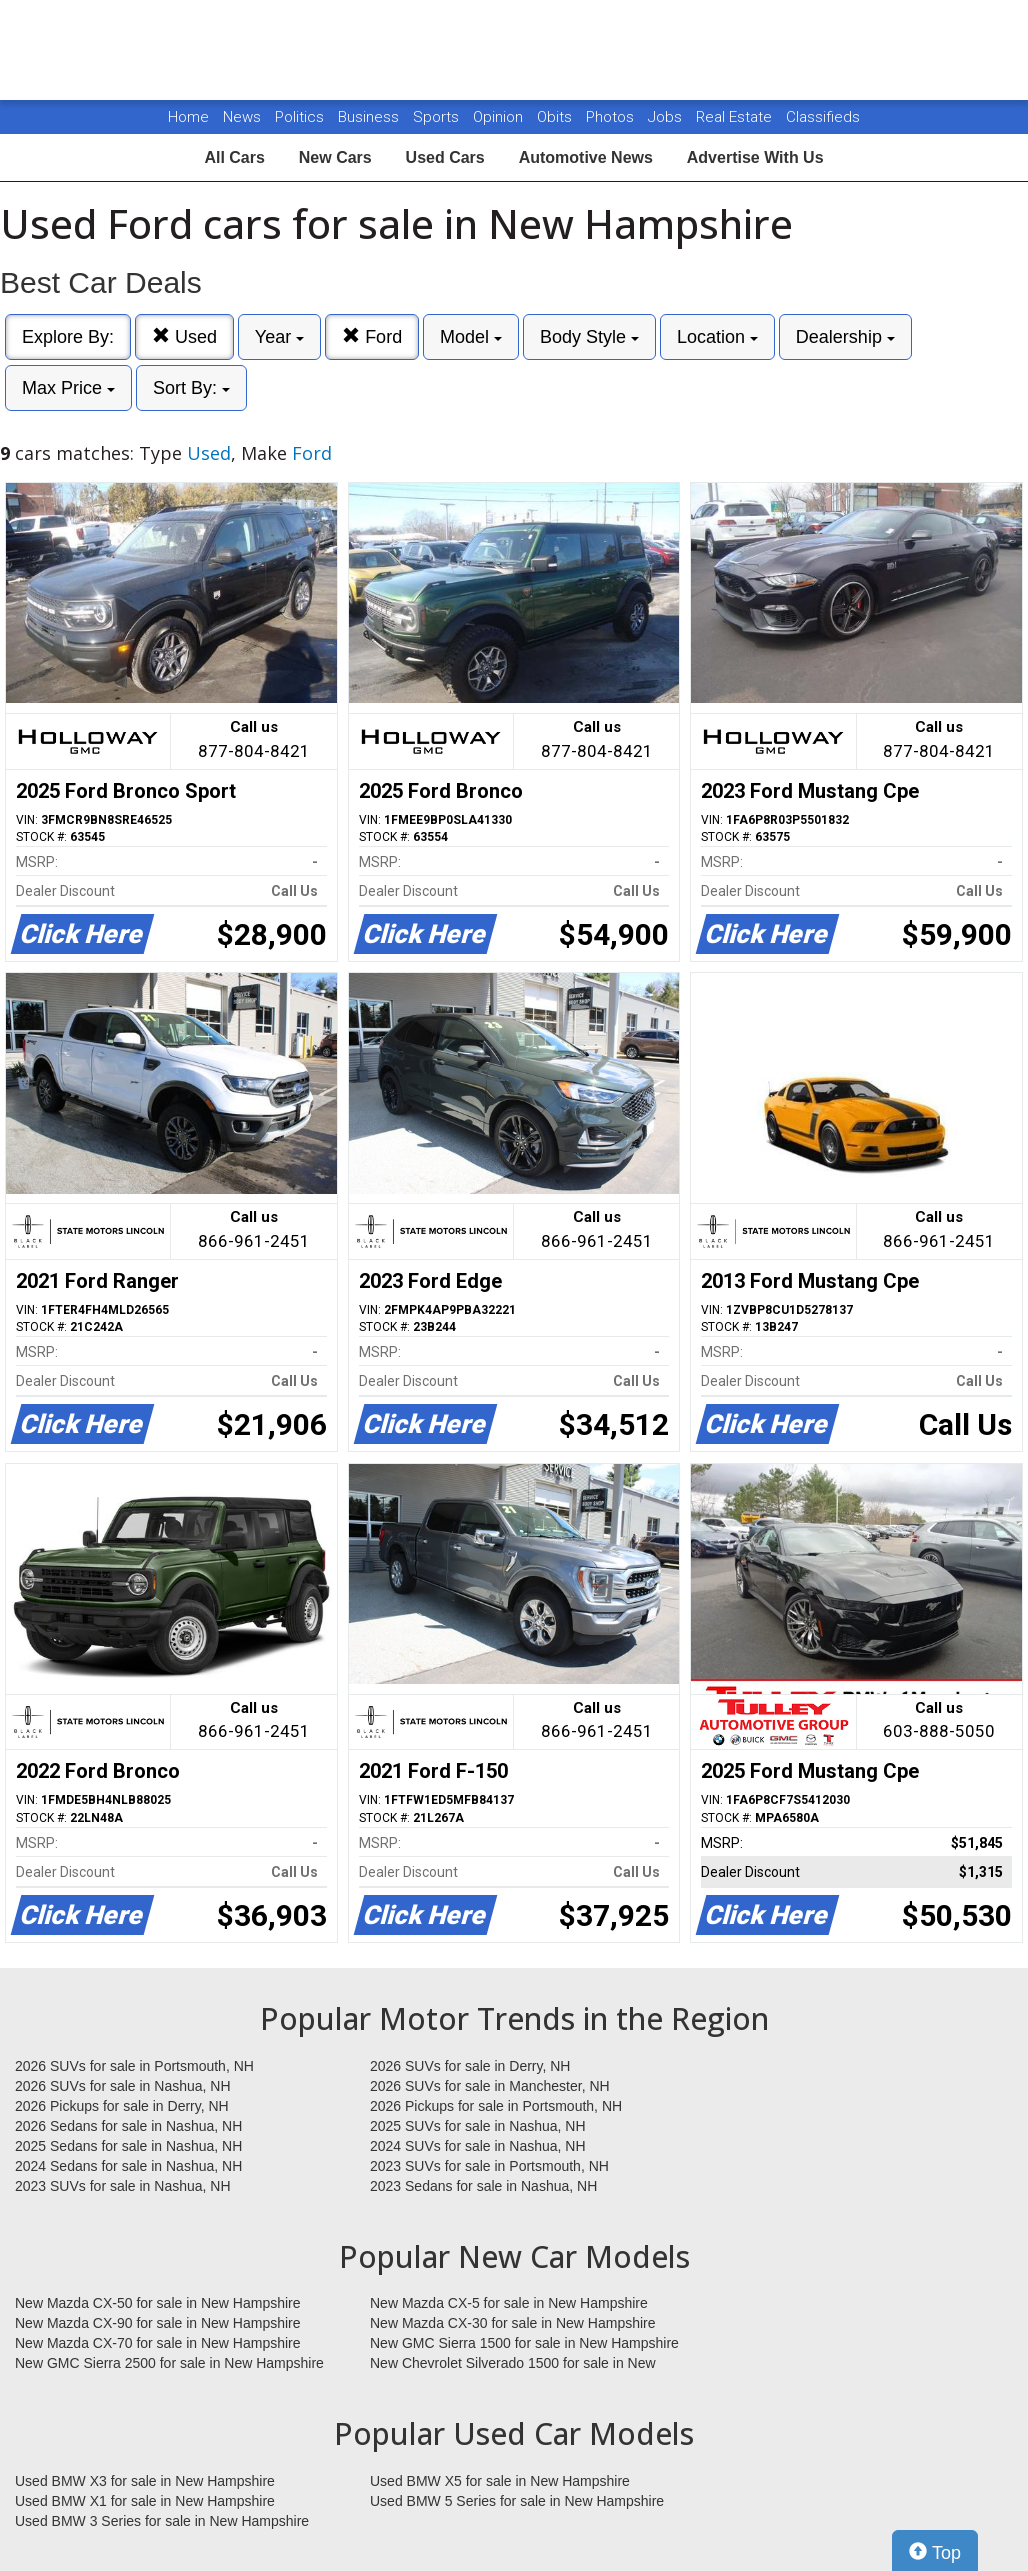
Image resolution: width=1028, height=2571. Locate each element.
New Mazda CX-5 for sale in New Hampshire (509, 2303)
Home (188, 117)
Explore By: (68, 337)
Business (370, 117)
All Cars (234, 157)
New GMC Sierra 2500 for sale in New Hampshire (169, 2363)
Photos (612, 117)
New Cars (335, 157)
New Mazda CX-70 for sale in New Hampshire (158, 2343)
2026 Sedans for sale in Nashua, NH (128, 2126)
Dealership (845, 337)
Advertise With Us (755, 157)
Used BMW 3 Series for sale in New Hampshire (162, 2521)
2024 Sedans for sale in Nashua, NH (128, 2166)
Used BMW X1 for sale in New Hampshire (145, 2501)
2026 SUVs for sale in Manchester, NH (490, 2086)
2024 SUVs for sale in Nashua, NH (478, 2146)
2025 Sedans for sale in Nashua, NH (128, 2146)
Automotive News (586, 157)
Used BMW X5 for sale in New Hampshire (500, 2481)
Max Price (68, 388)
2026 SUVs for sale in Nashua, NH (123, 2086)
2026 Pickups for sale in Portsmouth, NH (496, 2106)
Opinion (500, 117)
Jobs (667, 117)
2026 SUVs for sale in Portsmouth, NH (134, 2066)
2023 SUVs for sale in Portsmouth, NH (489, 2166)
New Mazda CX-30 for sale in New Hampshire (513, 2323)
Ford (372, 336)
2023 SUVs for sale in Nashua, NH (123, 2186)
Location (717, 337)
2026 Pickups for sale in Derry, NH (122, 2106)
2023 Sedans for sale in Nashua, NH (483, 2186)
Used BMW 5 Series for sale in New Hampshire (517, 2501)
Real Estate (736, 117)
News (242, 117)
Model (471, 337)
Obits (556, 117)
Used (184, 336)
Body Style (589, 337)
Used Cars (445, 157)
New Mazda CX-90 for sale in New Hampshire (158, 2323)
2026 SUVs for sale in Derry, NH (470, 2066)
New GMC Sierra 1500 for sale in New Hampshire (524, 2343)
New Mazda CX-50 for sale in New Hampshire (158, 2303)
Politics (299, 117)
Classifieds (823, 117)
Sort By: (191, 388)
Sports (438, 117)
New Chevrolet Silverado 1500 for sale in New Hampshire (513, 2364)
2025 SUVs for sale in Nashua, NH (478, 2126)
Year (279, 337)
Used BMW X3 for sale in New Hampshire (145, 2481)
